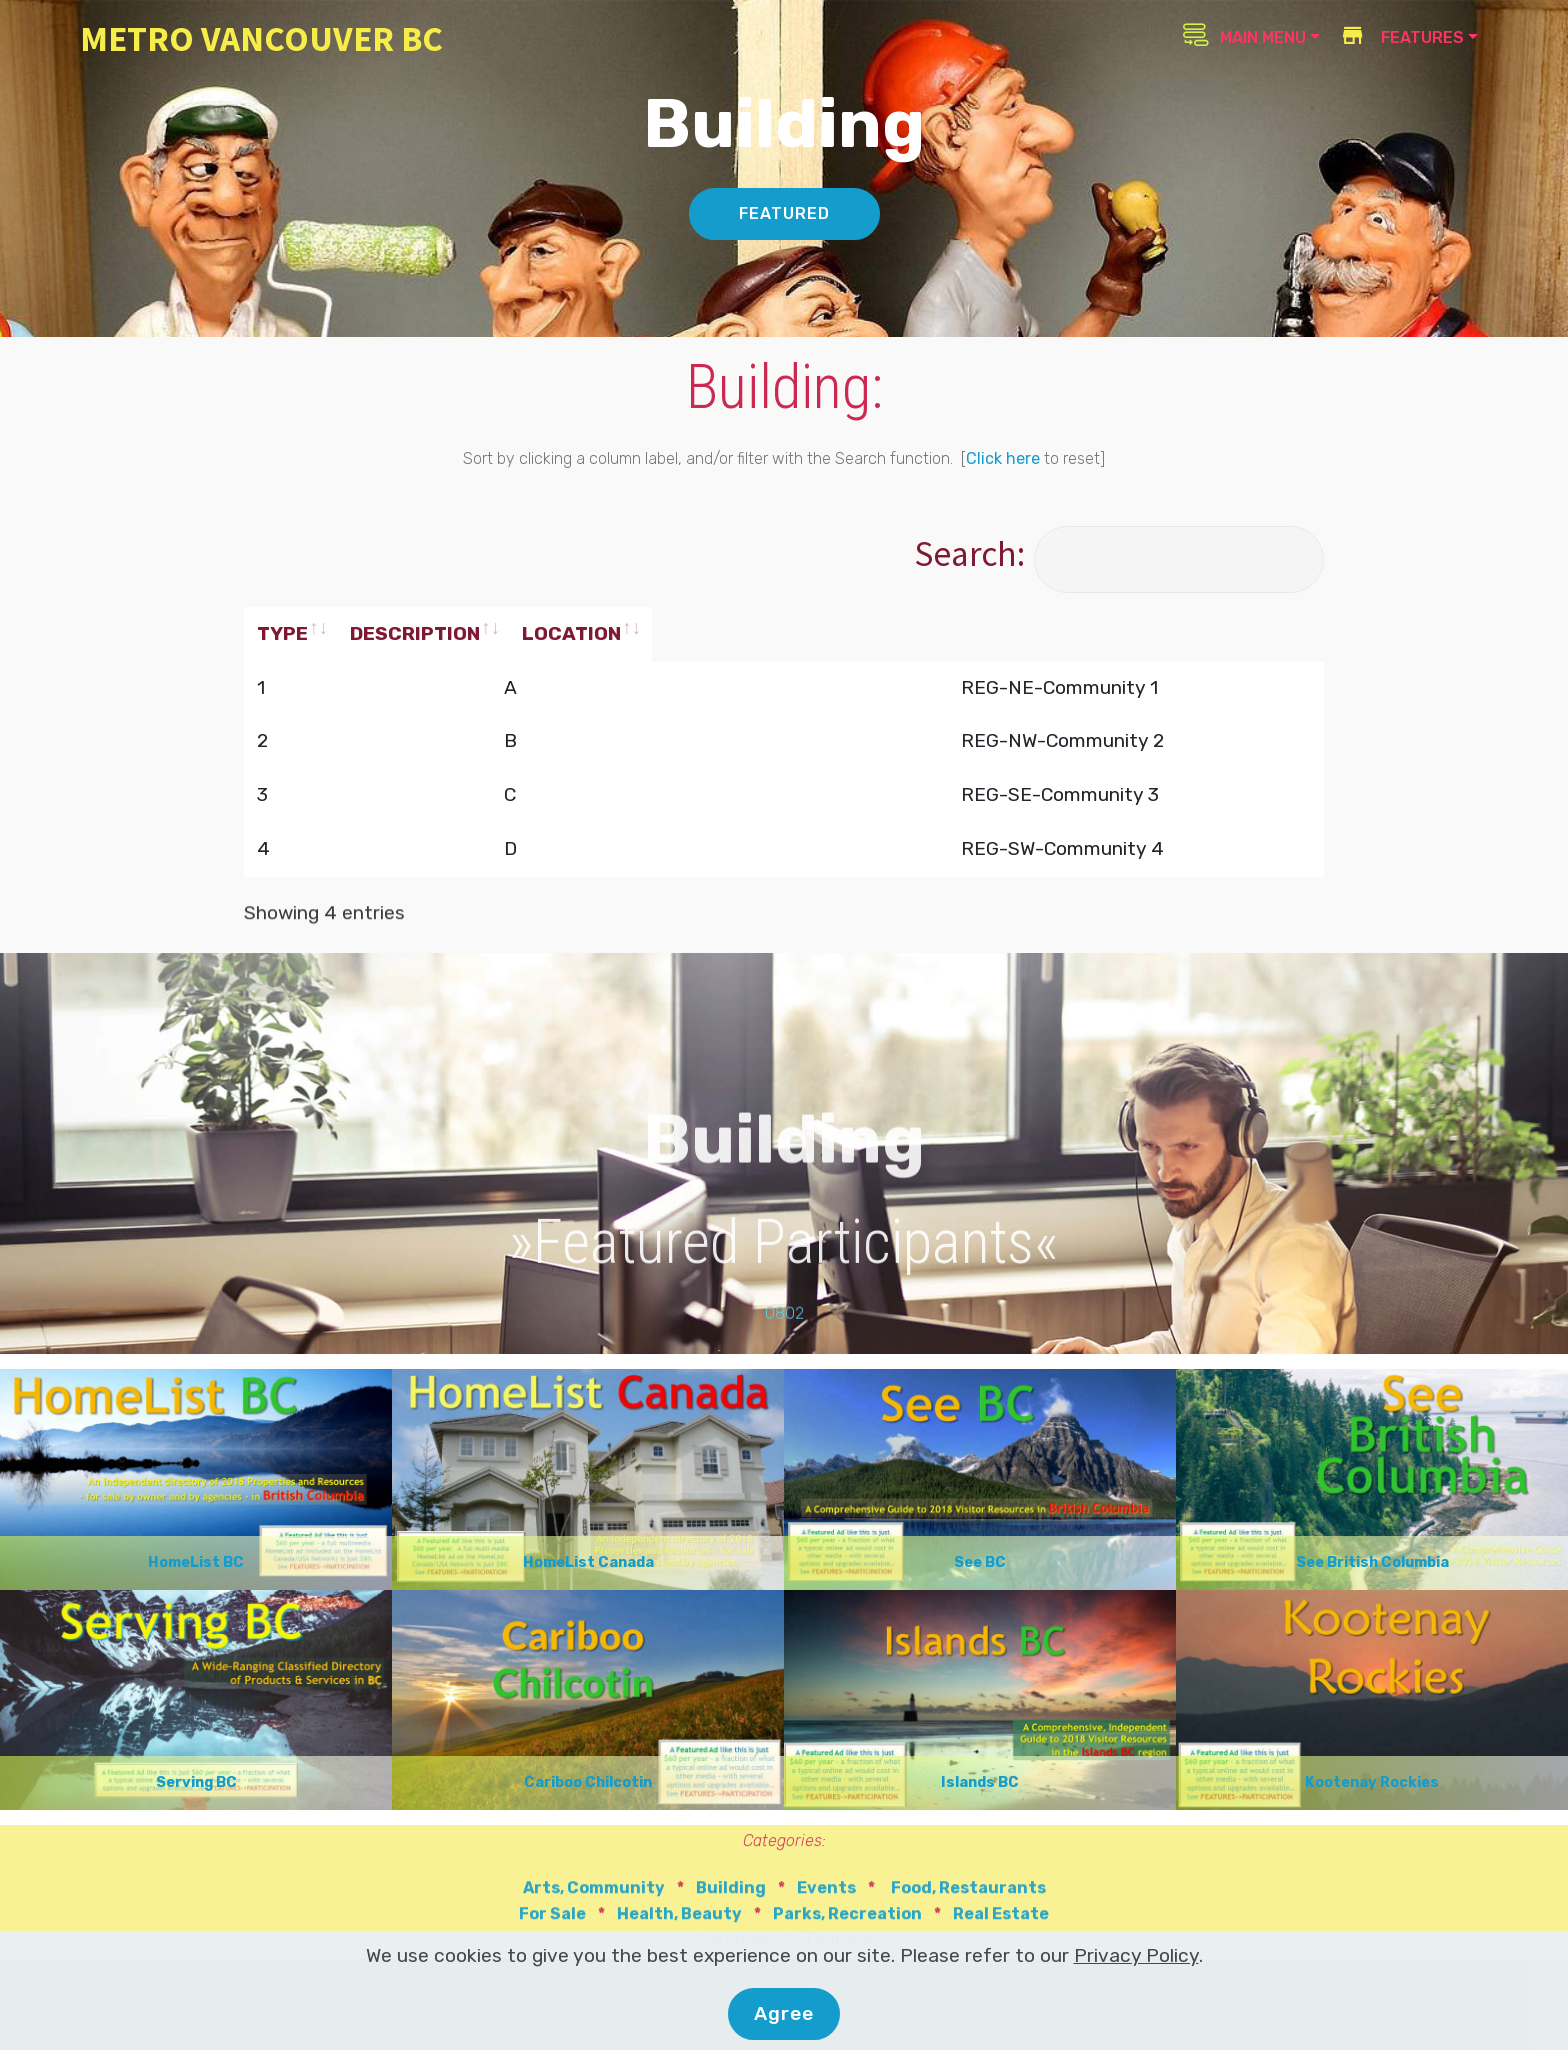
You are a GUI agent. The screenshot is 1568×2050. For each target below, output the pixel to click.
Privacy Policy (1136, 1955)
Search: (1119, 553)
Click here (1003, 458)
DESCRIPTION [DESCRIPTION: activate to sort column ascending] (529, 633)
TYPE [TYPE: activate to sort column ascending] (282, 633)
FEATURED (784, 213)
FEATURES (1401, 37)
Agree (784, 2013)
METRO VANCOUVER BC (261, 38)
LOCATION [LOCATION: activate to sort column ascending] (894, 633)
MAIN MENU (1244, 35)
